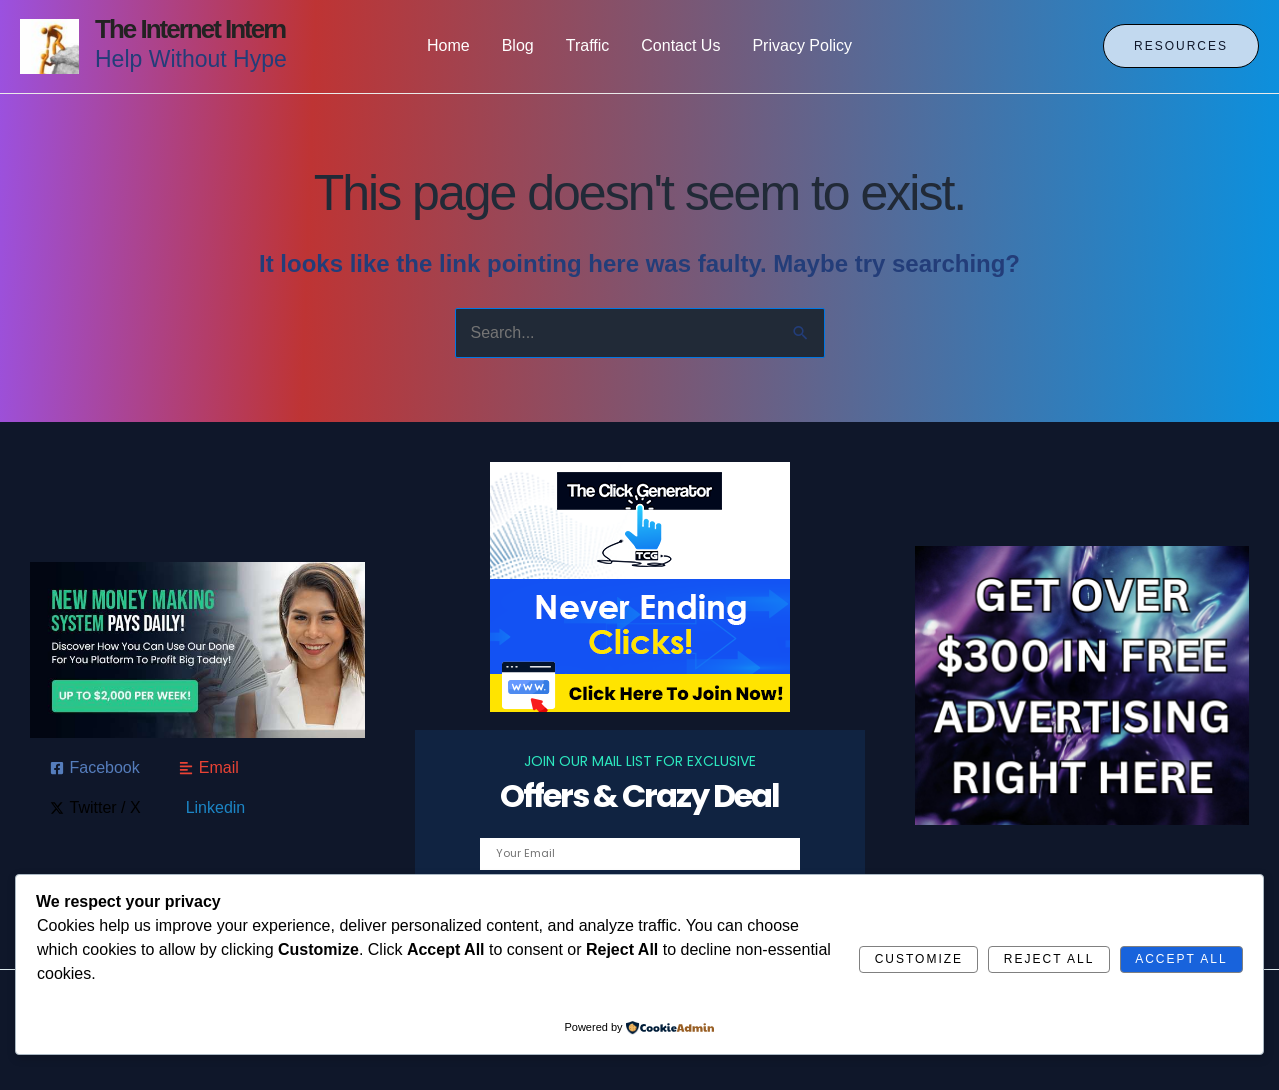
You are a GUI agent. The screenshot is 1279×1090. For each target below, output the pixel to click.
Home (448, 45)
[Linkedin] (213, 808)
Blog (518, 45)
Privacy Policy (802, 45)
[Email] (209, 768)
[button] (1181, 46)
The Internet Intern (190, 29)
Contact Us (680, 45)
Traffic (588, 45)
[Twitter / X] (95, 808)
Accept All (1181, 959)
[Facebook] (95, 768)
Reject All (1049, 959)
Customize (919, 959)
